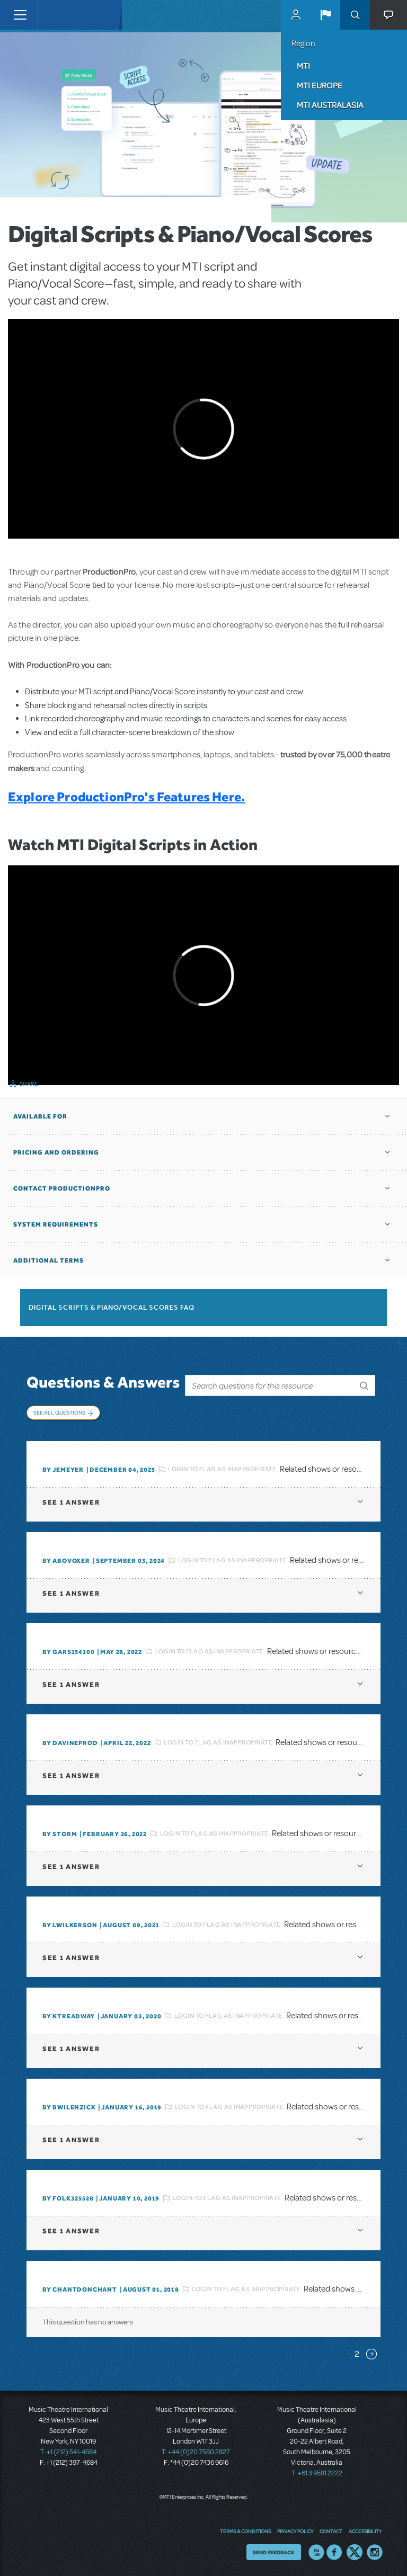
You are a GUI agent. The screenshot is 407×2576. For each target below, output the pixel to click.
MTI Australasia (330, 105)
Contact (331, 2531)
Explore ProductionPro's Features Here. (126, 796)
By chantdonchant (79, 2289)
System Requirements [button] (55, 1224)
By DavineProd (70, 1743)
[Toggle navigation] (20, 15)
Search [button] (355, 15)
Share (29, 1083)
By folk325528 (67, 2198)
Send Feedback (274, 2552)
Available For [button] (40, 1116)
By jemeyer (63, 1469)
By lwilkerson (69, 1925)
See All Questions (59, 1412)
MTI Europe (319, 85)
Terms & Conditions (245, 2531)
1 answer (71, 1502)
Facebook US (334, 2552)
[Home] (59, 15)
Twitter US (354, 2552)
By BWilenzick (68, 2107)
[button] (325, 15)
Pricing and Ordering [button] (56, 1152)
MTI (303, 65)
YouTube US (316, 2552)
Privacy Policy (295, 2531)
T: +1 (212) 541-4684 (68, 2452)
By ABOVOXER (66, 1560)
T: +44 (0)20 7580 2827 (196, 2452)
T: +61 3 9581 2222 (316, 2473)
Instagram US (375, 2552)
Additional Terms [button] (48, 1260)
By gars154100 (68, 1652)
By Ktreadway (68, 2016)
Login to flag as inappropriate (222, 1469)
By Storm (59, 1834)
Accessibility (365, 2531)
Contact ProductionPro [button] (61, 1188)
